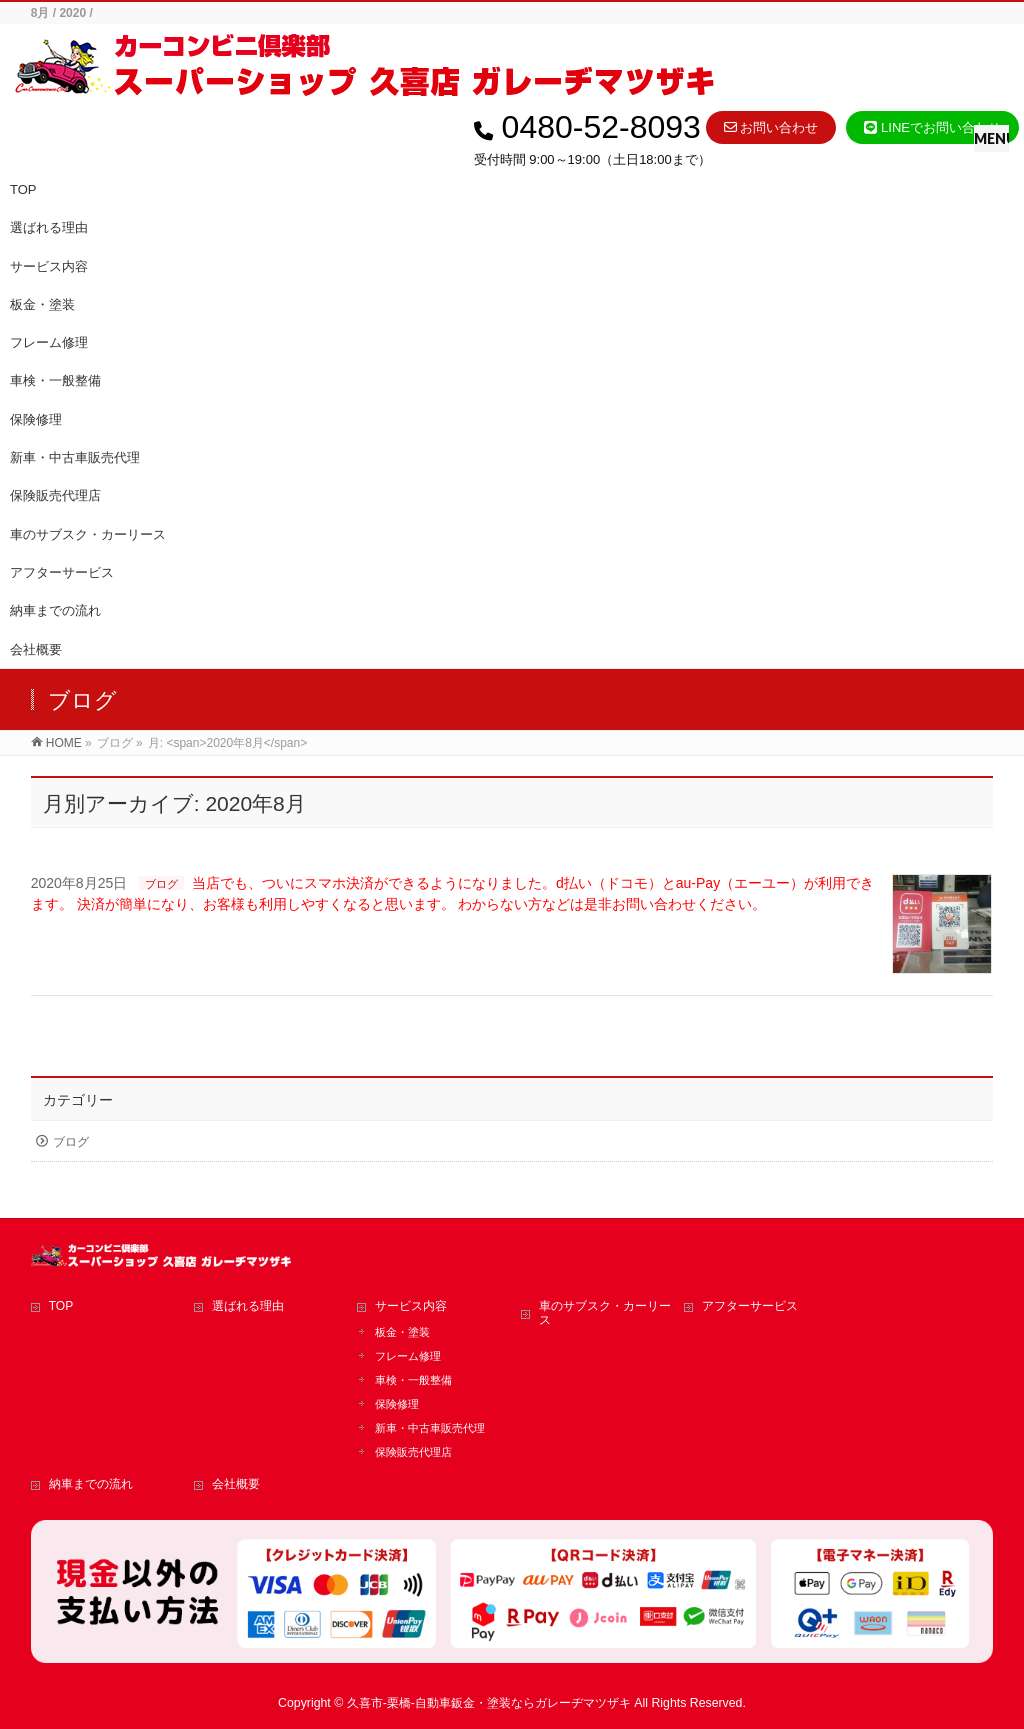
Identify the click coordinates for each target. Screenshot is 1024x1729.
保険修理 (36, 419)
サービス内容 (411, 1306)
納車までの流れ (91, 1484)
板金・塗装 (42, 304)
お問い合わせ (771, 127)
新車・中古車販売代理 (75, 457)
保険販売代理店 (55, 495)
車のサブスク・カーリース (605, 1313)
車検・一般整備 (55, 380)
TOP (61, 1306)
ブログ (161, 884)
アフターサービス (750, 1306)
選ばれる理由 (248, 1306)
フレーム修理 (49, 342)
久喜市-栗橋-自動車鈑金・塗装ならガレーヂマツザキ (489, 1703)
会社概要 (236, 1484)
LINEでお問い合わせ (932, 127)
